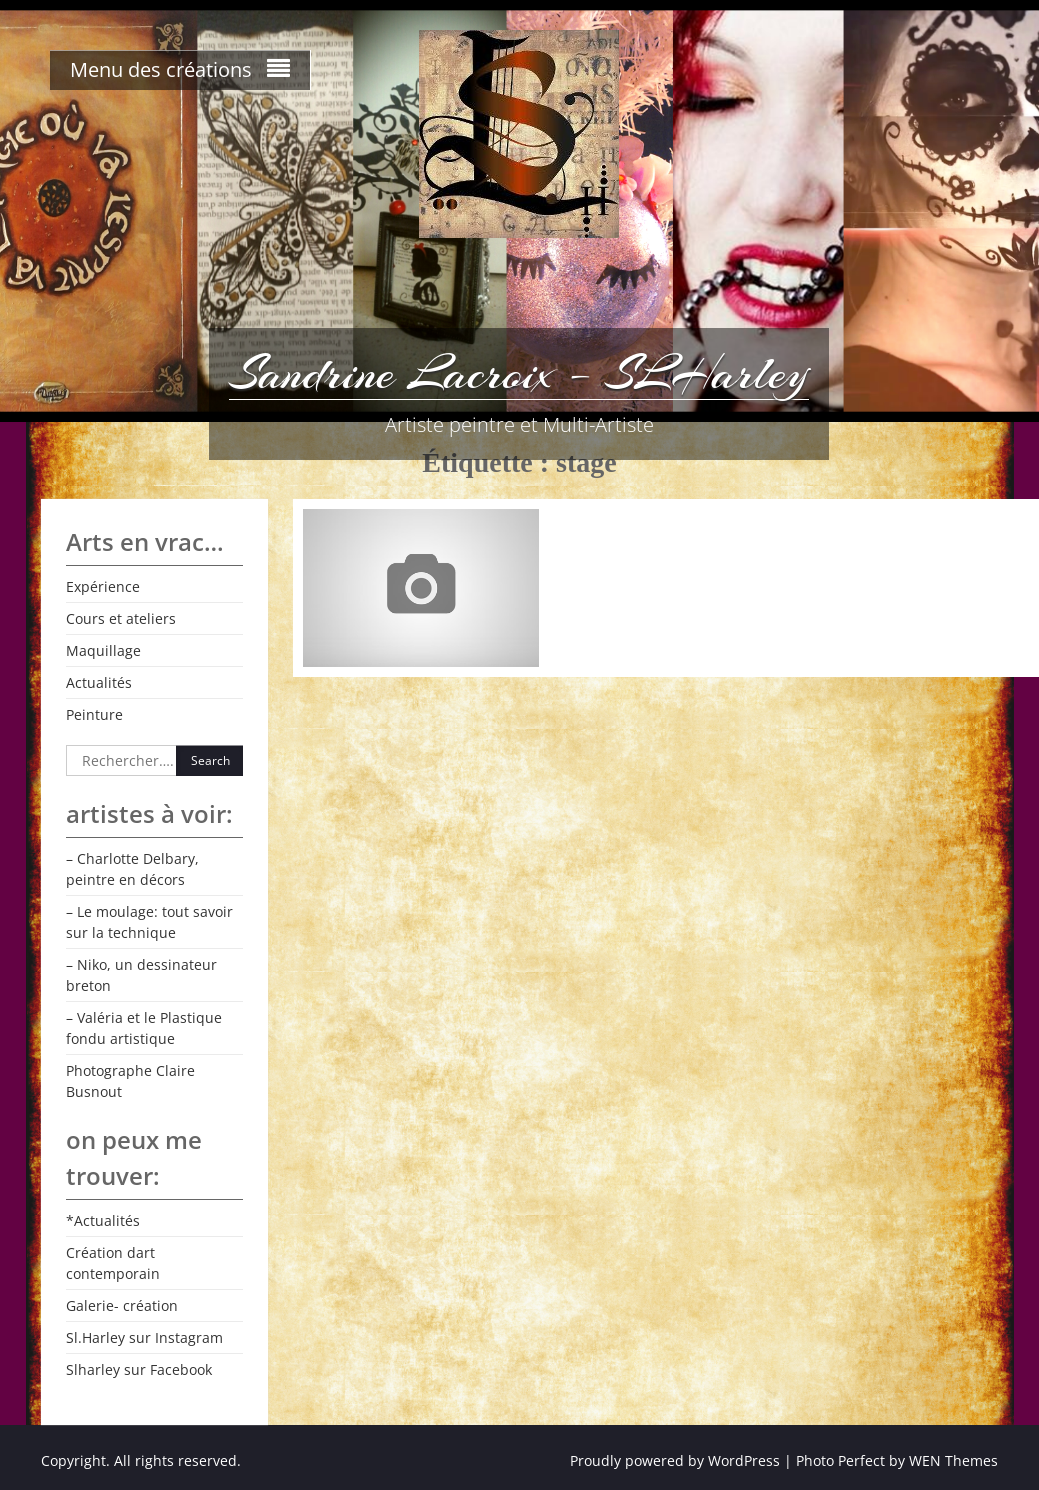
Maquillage (103, 650)
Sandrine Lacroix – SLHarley (519, 373)
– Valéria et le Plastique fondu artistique (144, 1028)
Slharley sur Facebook (139, 1369)
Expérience (103, 586)
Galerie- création (122, 1305)
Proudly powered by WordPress (675, 1460)
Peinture (94, 714)
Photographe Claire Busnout (130, 1081)
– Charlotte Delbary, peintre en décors (132, 869)
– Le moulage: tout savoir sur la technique (149, 922)
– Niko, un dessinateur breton (141, 975)
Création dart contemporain (113, 1263)
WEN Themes (953, 1460)
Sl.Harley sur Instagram (144, 1337)
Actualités (99, 682)
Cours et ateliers (121, 618)
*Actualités (103, 1220)
